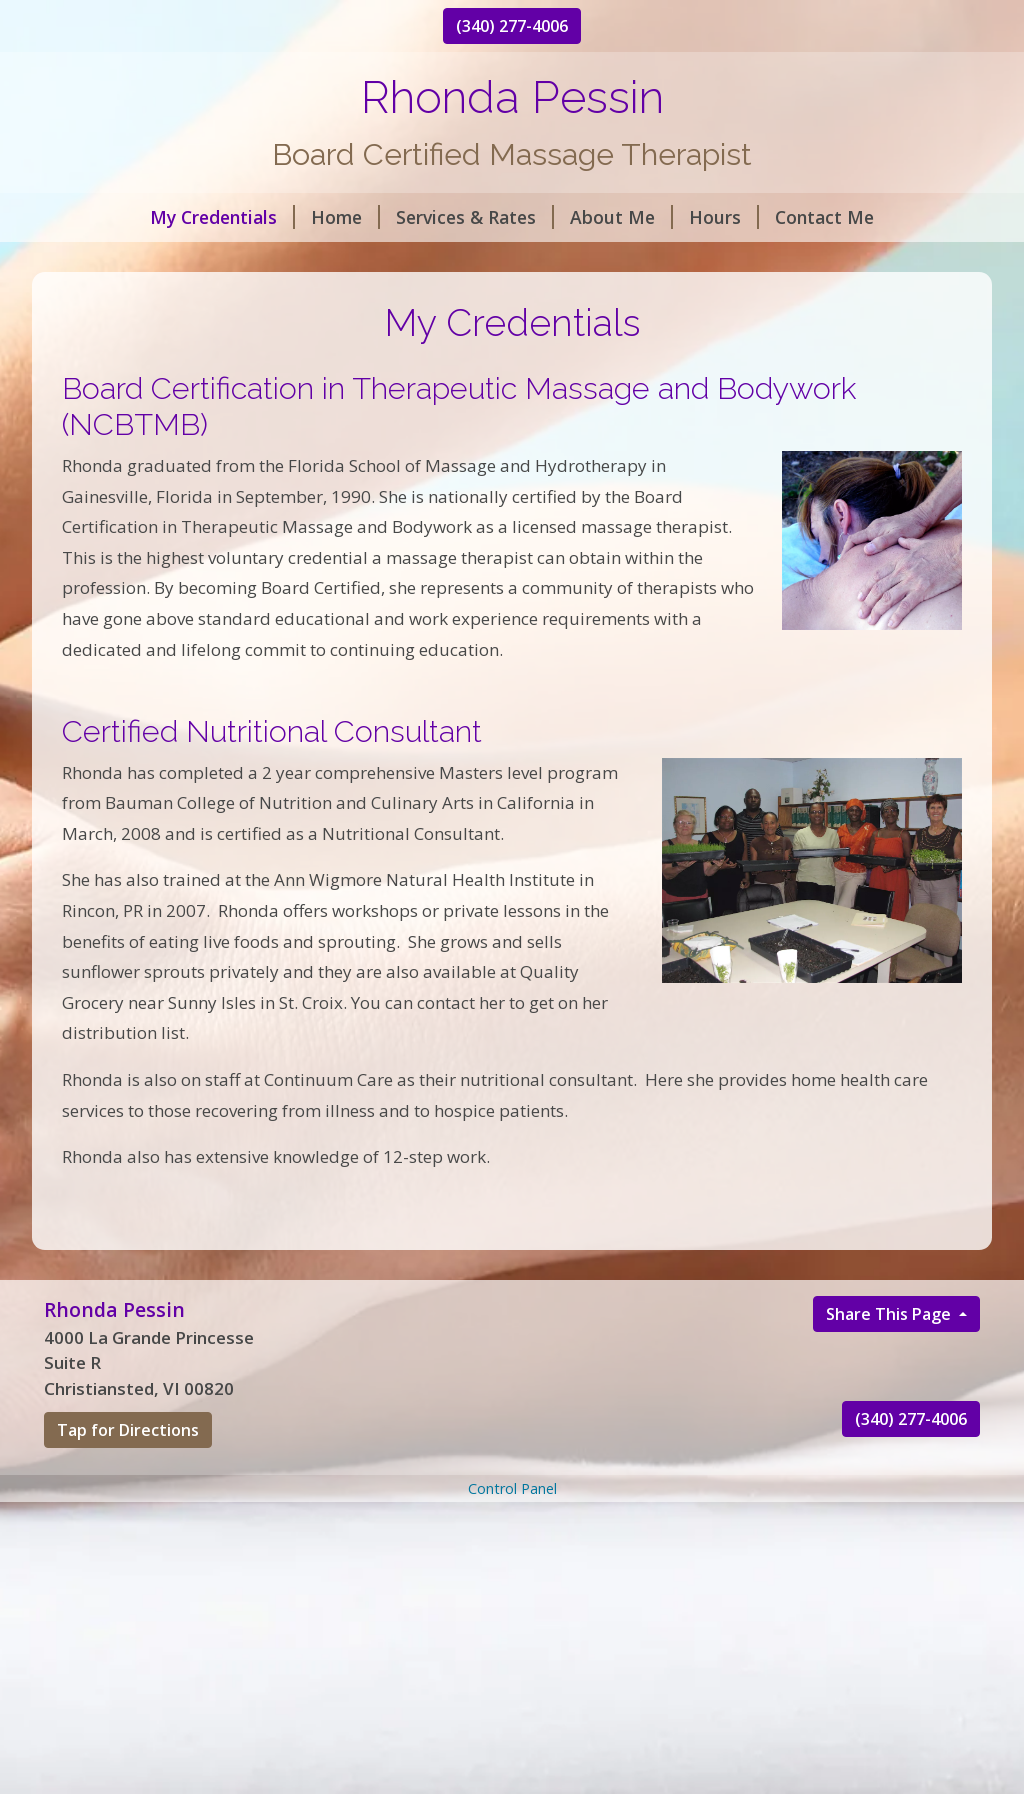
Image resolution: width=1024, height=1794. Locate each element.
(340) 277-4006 (512, 26)
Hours (724, 217)
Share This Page (890, 1314)
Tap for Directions (128, 1430)
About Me (621, 217)
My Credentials (222, 217)
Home (345, 217)
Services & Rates (475, 217)
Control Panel (512, 1488)
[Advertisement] (512, 1647)
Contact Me (824, 217)
